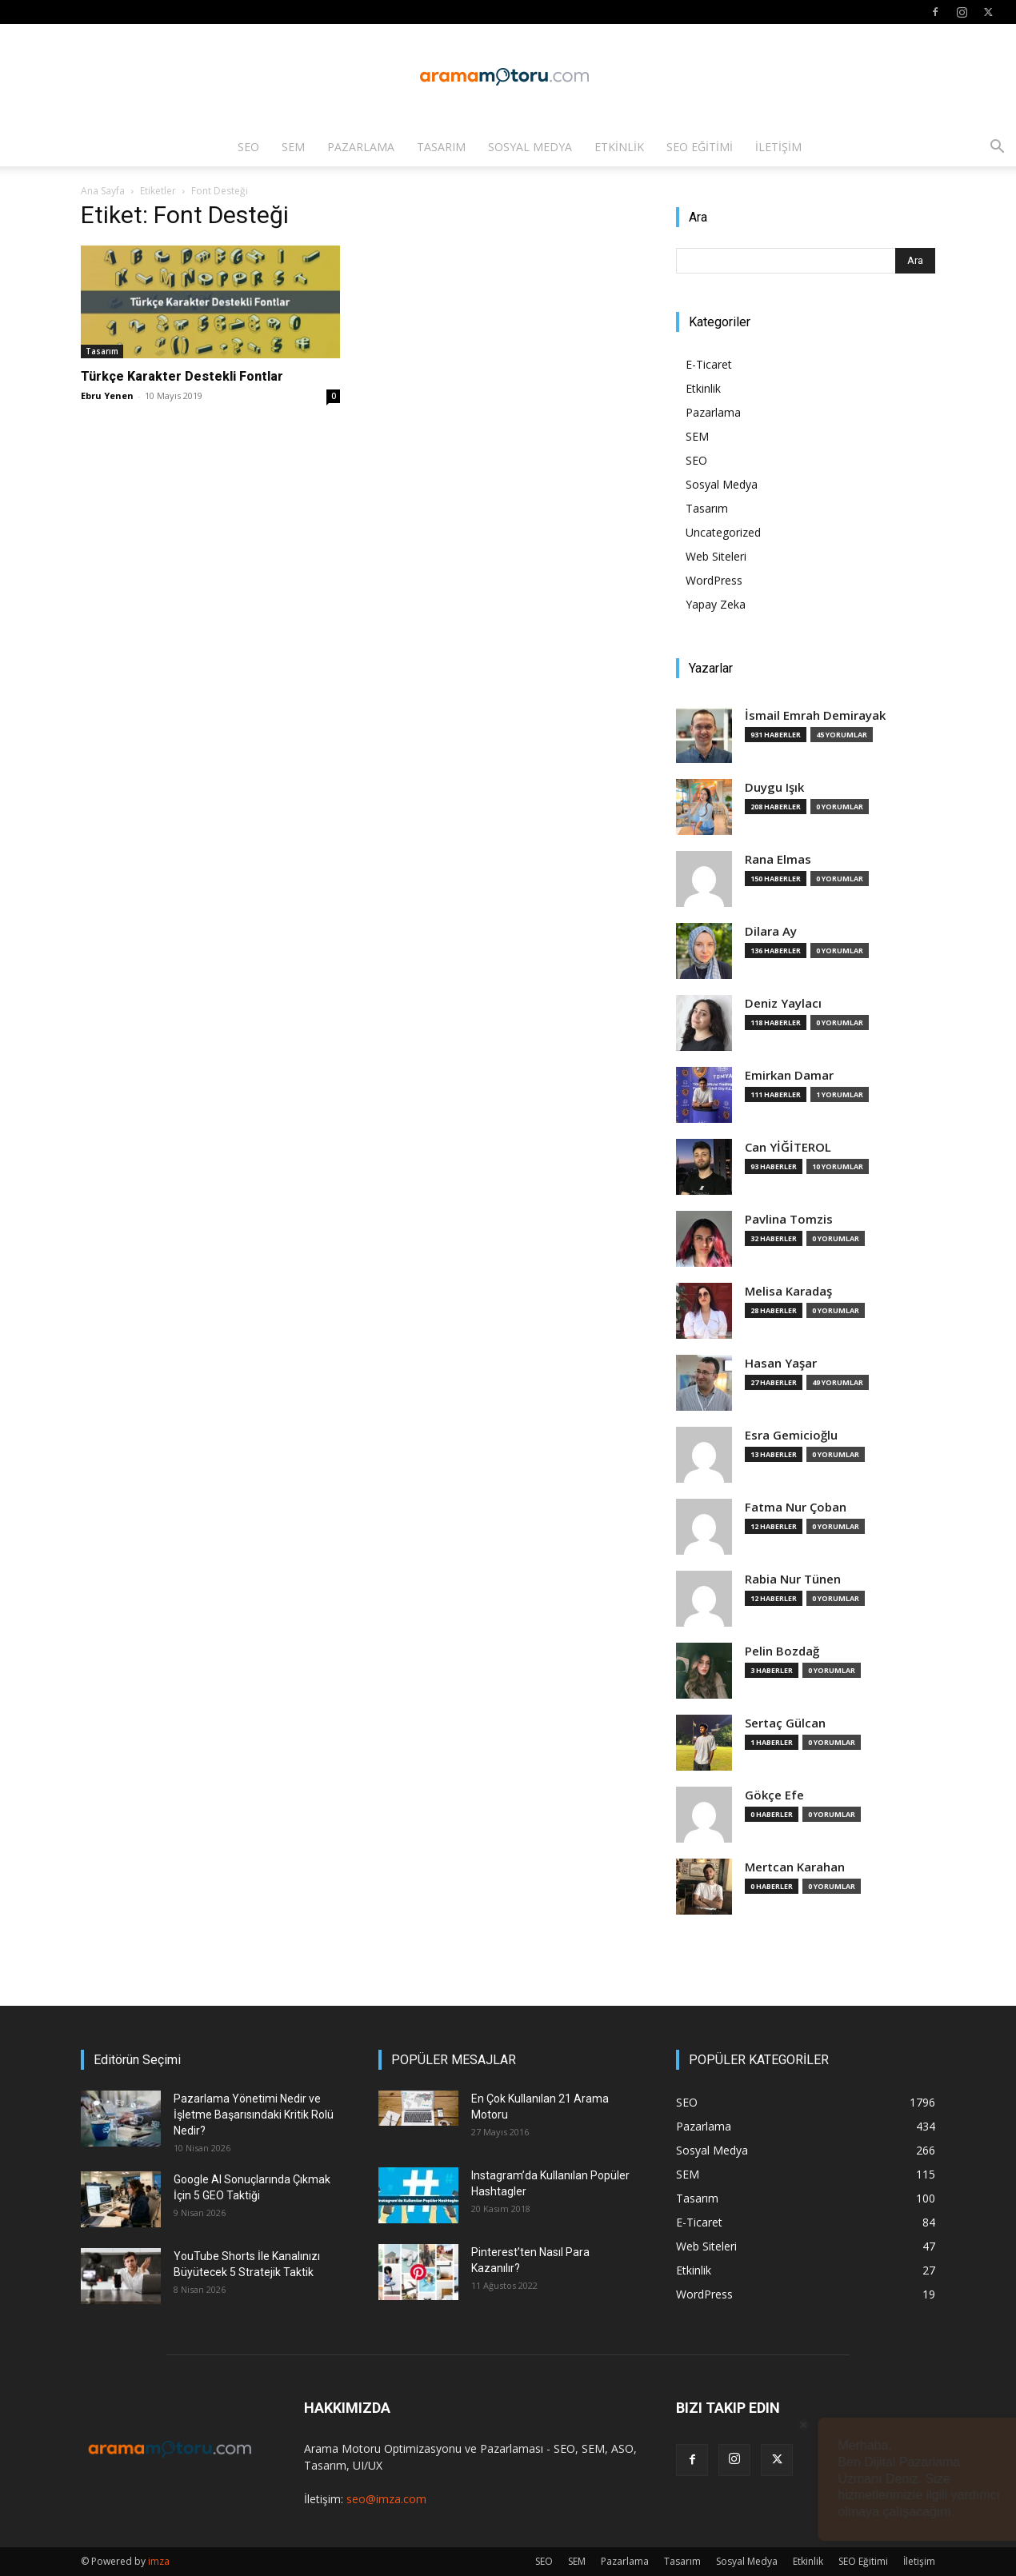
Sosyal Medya (530, 146)
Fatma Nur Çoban (795, 1507)
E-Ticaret (709, 364)
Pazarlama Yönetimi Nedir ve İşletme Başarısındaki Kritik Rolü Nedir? (254, 2114)
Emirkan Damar (789, 1075)
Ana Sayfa (103, 191)
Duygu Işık (774, 787)
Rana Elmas (778, 859)
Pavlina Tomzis (789, 1219)
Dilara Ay (771, 931)
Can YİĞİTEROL (788, 1147)
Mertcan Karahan (795, 1867)
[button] (997, 148)
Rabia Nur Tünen (793, 1579)
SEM (293, 146)
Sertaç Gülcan (785, 1723)
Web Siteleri (716, 556)
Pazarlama (360, 146)
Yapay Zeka (716, 604)
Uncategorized (723, 532)
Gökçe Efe (774, 1795)
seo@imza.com (386, 2498)
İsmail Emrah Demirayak (815, 715)
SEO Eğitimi (699, 146)
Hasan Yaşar (781, 1363)
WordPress (714, 580)
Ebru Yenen (107, 395)
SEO (248, 146)
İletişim (778, 146)
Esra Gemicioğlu (791, 1435)
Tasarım (441, 146)
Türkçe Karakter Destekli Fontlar (182, 376)
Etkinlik (619, 146)
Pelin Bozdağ (782, 1651)
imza (159, 2561)
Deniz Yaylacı (783, 1003)
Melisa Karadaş (788, 1291)
